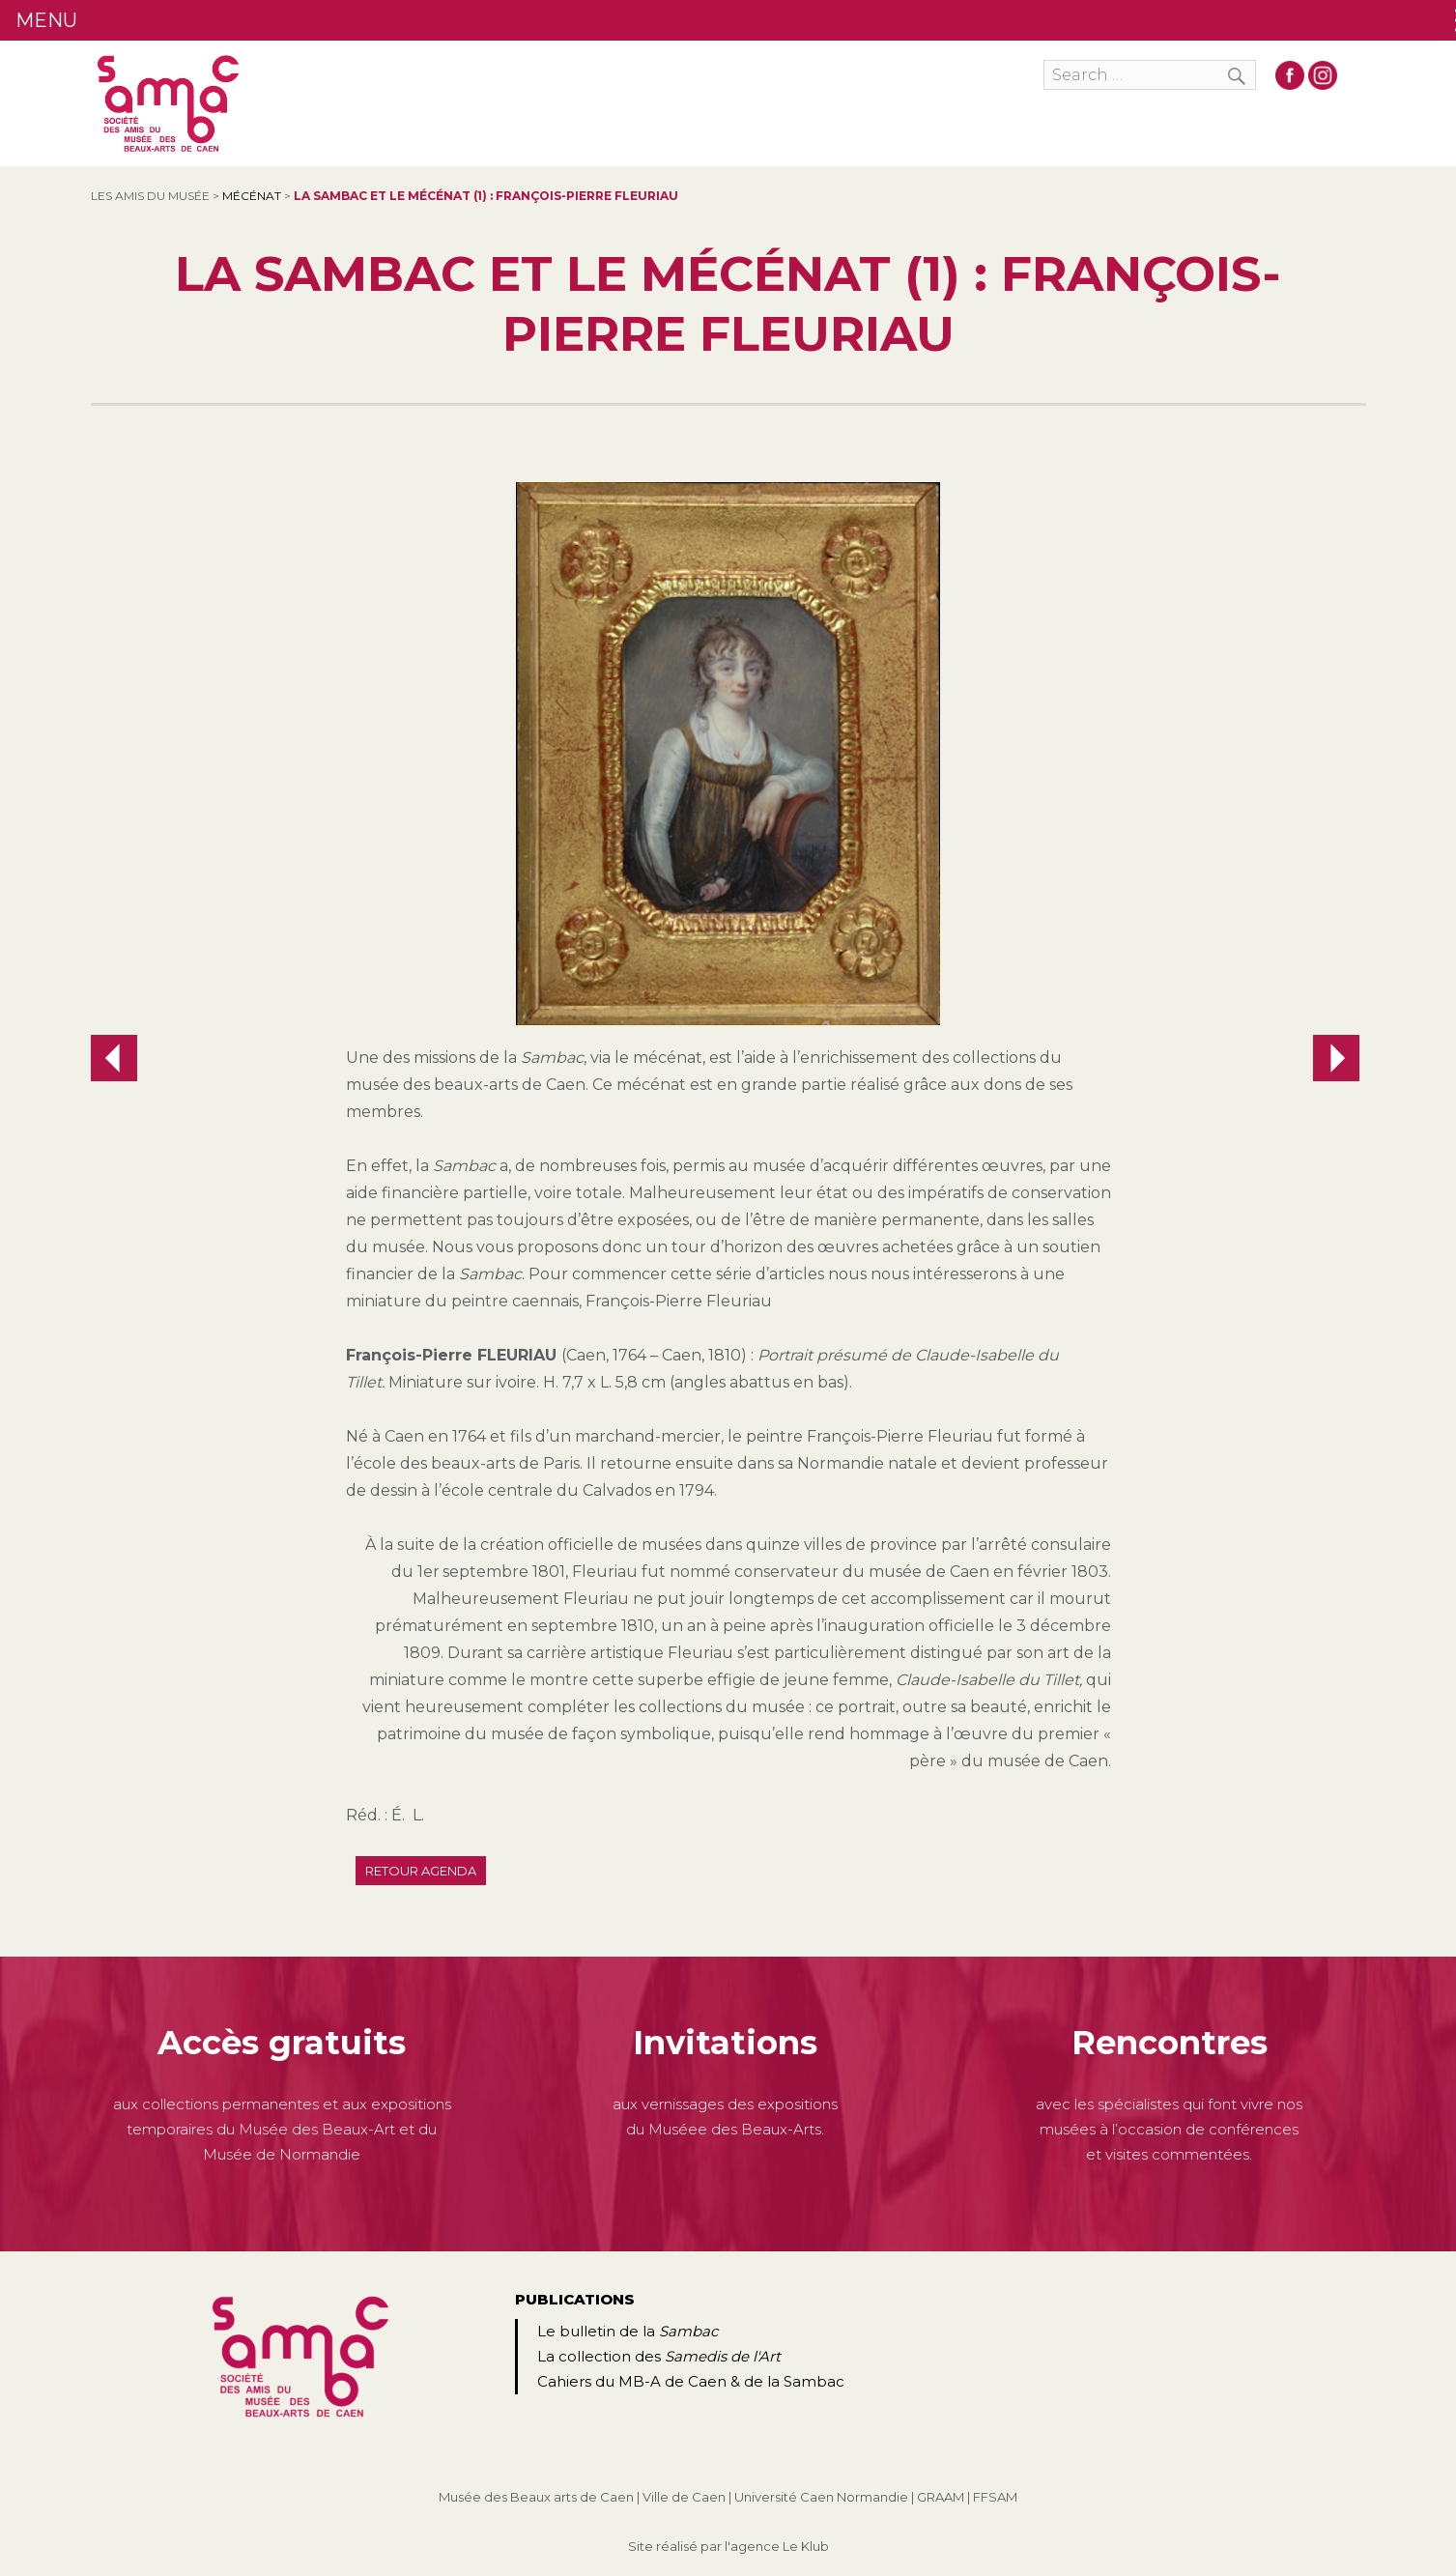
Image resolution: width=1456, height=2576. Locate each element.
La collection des (659, 2356)
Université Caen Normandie (821, 2496)
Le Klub (806, 2546)
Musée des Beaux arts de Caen (536, 2496)
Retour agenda (420, 1870)
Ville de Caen (684, 2496)
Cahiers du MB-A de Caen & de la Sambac (690, 2381)
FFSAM (995, 2496)
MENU (46, 20)
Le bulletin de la (627, 2331)
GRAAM (940, 2496)
